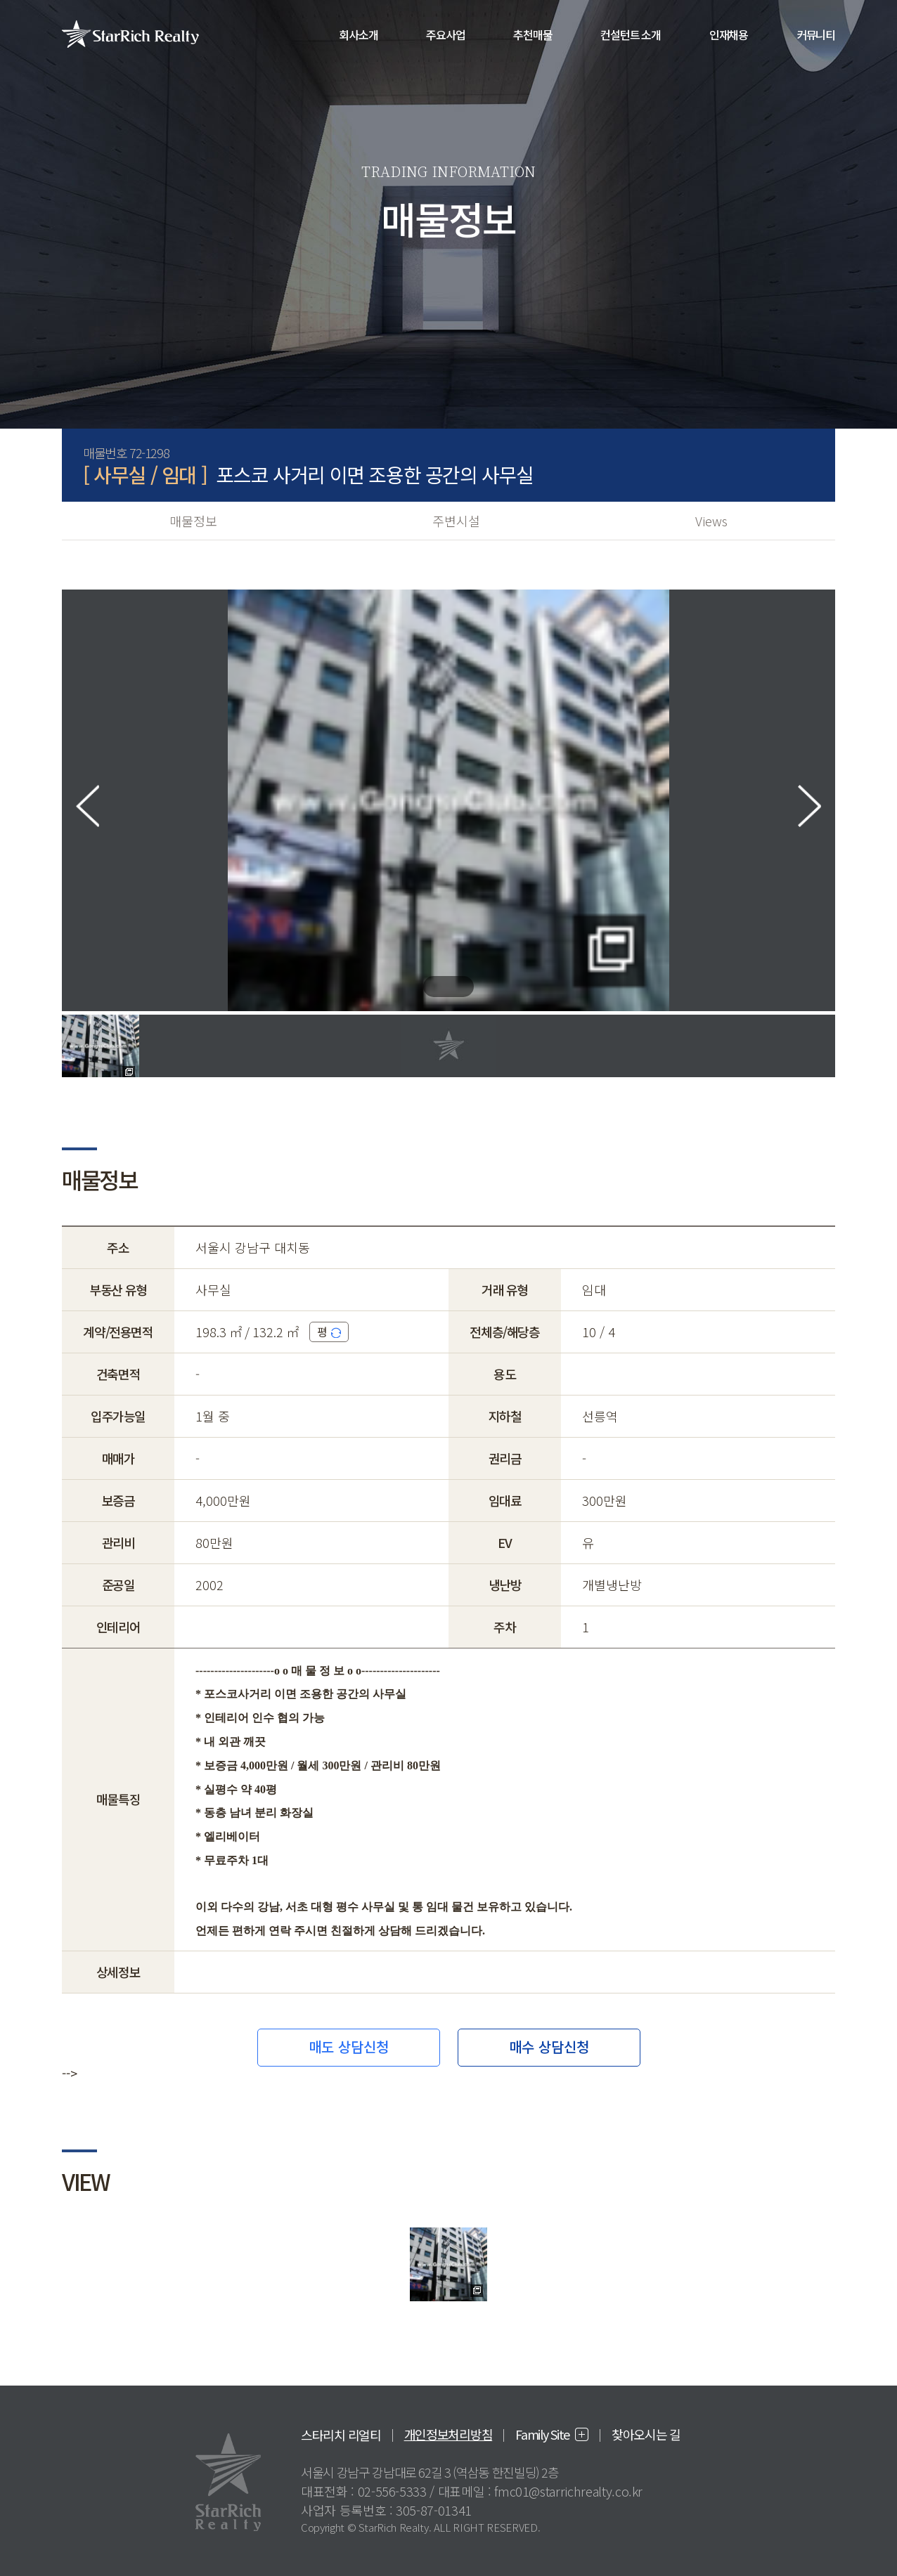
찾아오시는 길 (646, 2434)
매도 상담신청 (349, 2046)
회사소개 (358, 34)
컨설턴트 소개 (630, 34)
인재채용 (728, 34)
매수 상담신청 (549, 2046)
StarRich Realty (130, 34)
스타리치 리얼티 (341, 2435)
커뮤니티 (815, 34)
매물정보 (193, 521)
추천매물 (532, 34)
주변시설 (456, 521)
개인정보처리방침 (448, 2434)
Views (711, 521)
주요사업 (445, 34)
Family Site (542, 2434)
